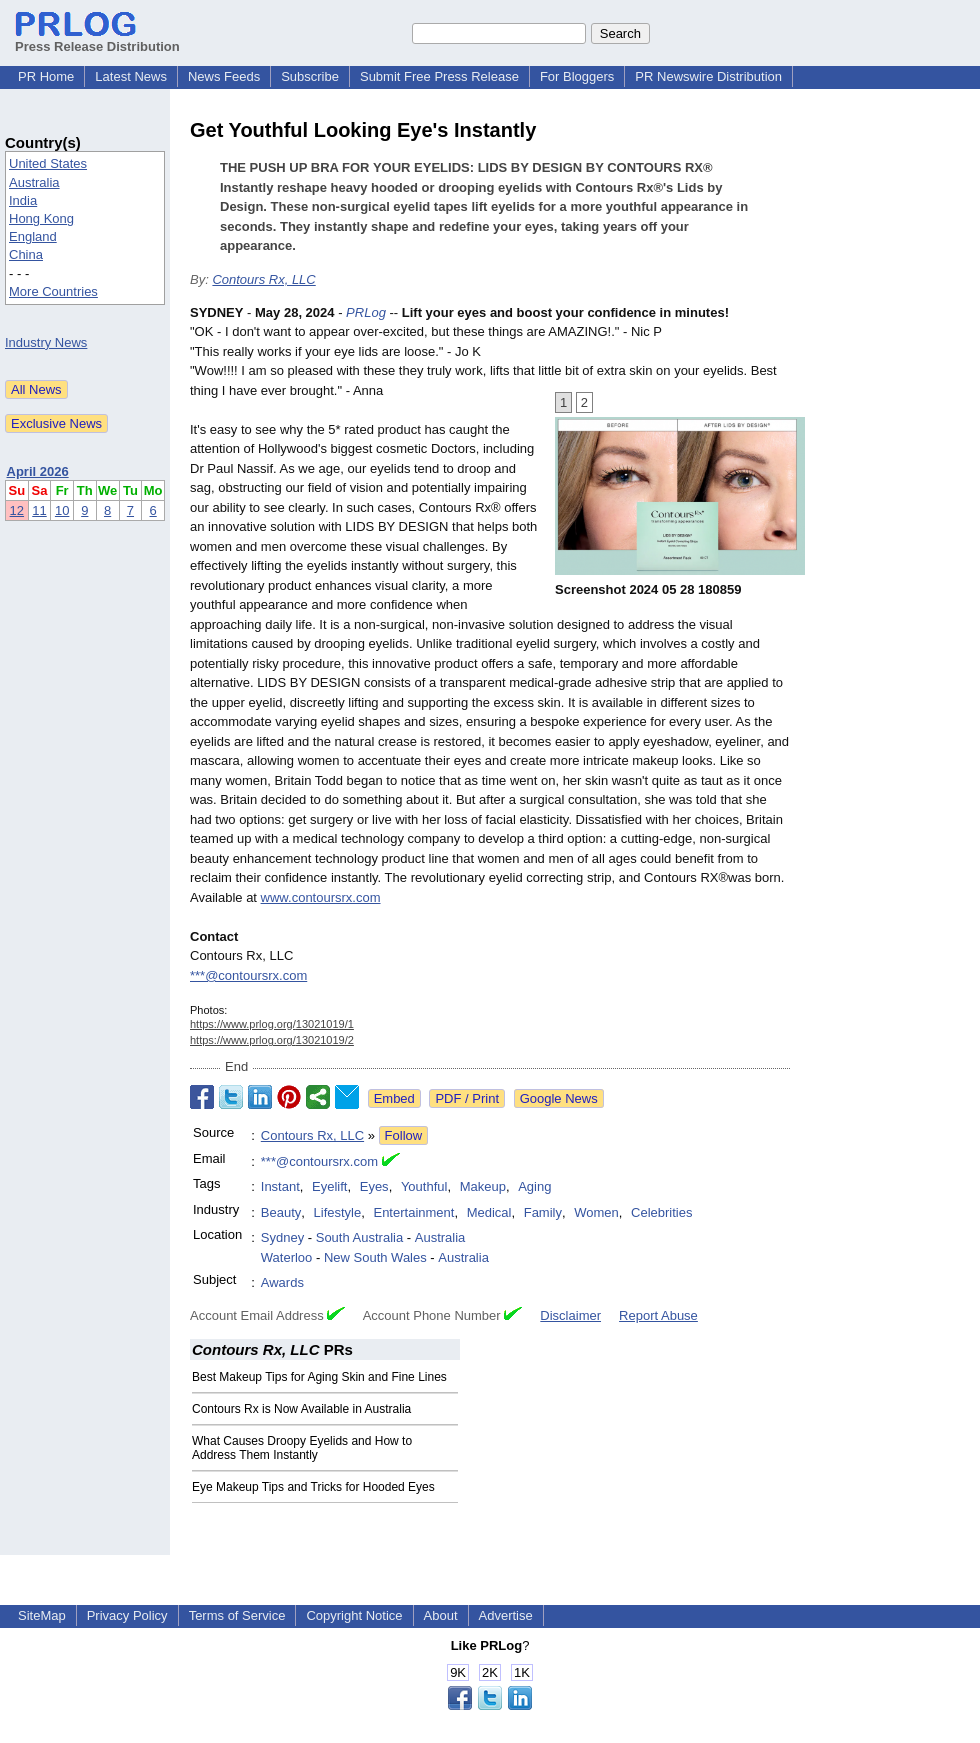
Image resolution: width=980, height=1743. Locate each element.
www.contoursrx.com (321, 897)
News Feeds (224, 76)
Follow (404, 1135)
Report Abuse (658, 1315)
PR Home (46, 76)
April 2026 (38, 471)
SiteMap (42, 1615)
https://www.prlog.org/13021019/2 (272, 1040)
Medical (489, 1212)
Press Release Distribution (97, 39)
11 (39, 510)
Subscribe (310, 76)
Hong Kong (41, 218)
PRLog (366, 312)
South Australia (359, 1237)
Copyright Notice (354, 1615)
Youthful (424, 1186)
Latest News (131, 76)
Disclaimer (570, 1315)
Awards (282, 1282)
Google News (559, 1098)
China (26, 254)
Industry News (46, 342)
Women (596, 1212)
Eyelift (329, 1186)
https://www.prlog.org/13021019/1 (272, 1024)
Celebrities (661, 1212)
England (33, 236)
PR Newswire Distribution (708, 76)
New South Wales (375, 1257)
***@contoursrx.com (248, 975)
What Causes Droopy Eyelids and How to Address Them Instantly (302, 1448)
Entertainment (413, 1212)
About (441, 1615)
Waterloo (287, 1257)
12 (17, 510)
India (23, 200)
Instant (280, 1186)
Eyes (374, 1186)
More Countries (53, 291)
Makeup (483, 1186)
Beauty (281, 1212)
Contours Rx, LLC (263, 279)
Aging (534, 1186)
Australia (34, 182)
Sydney (282, 1237)
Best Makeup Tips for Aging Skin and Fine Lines (319, 1377)
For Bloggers (577, 76)
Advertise (506, 1615)
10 (62, 510)
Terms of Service (237, 1615)
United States (48, 163)
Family (543, 1212)
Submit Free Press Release (439, 76)
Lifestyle (338, 1212)
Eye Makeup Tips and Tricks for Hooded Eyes (313, 1487)
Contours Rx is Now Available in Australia (301, 1409)
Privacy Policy (127, 1615)
